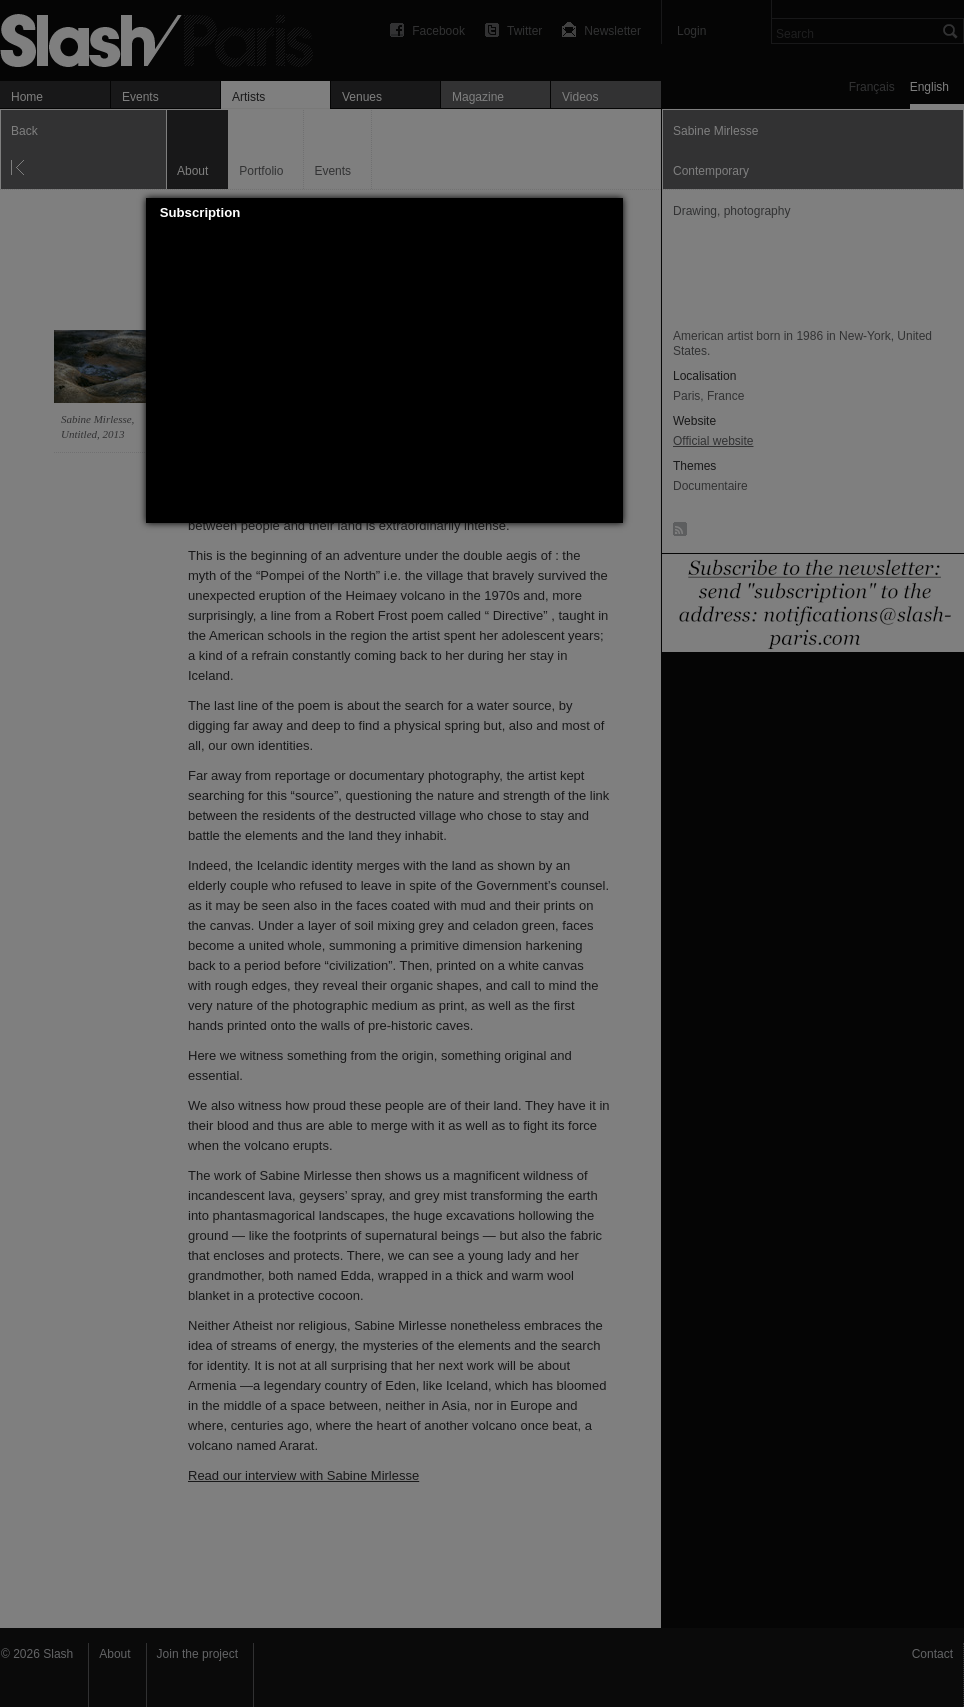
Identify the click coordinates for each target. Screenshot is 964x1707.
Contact (932, 1654)
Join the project (197, 1654)
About (114, 1654)
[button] (608, 213)
